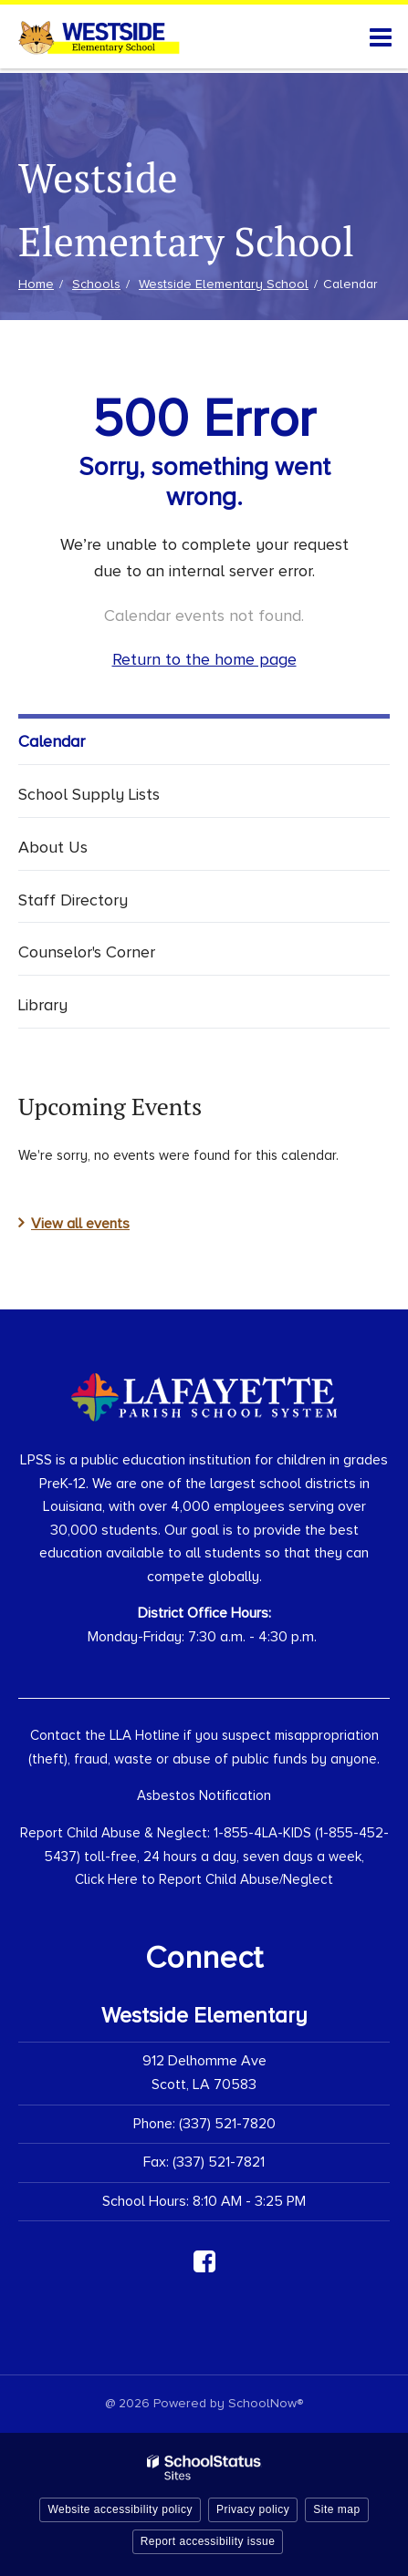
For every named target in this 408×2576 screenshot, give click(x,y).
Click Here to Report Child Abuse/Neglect (204, 1879)
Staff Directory (73, 900)
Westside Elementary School (224, 284)
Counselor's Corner (86, 952)
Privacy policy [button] (252, 2509)
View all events (80, 1224)
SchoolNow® (265, 2403)
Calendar (51, 741)
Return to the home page (204, 659)
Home (36, 284)
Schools (96, 284)
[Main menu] (380, 36)
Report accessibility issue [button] (208, 2541)
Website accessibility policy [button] (120, 2509)
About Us (53, 847)
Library (43, 1005)
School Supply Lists (89, 794)
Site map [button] (336, 2509)
